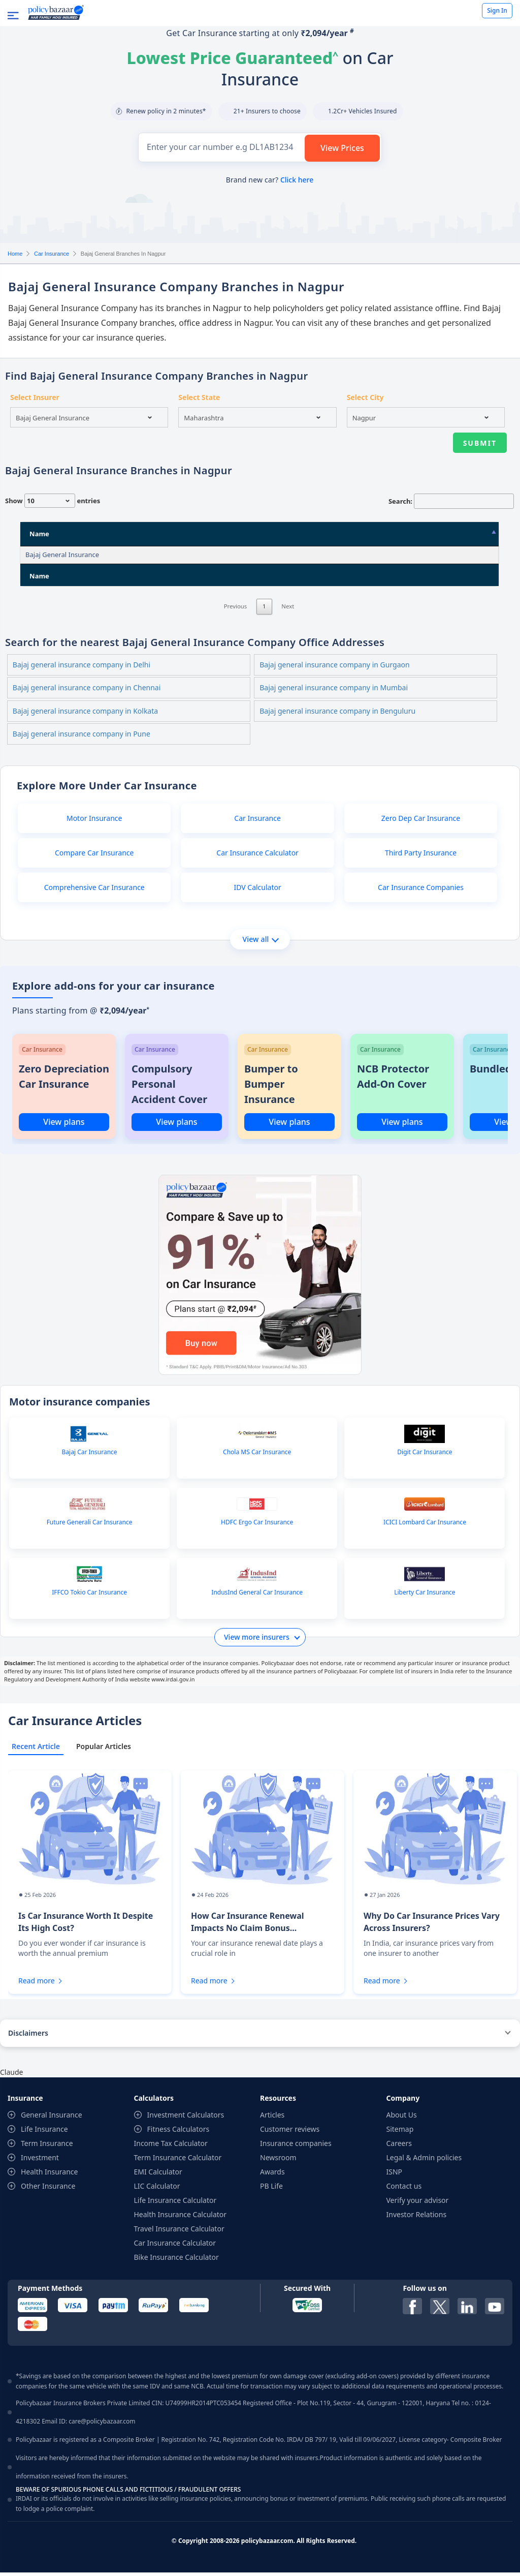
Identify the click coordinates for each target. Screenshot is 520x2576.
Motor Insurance (94, 821)
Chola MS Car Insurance (257, 1456)
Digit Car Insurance (424, 1456)
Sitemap (400, 2132)
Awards (272, 2175)
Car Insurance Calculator (257, 856)
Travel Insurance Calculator (179, 2232)
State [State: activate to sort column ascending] (303, 533)
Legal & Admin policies (424, 2161)
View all (260, 942)
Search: (451, 501)
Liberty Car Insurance (425, 1596)
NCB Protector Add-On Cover (393, 1079)
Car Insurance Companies (421, 891)
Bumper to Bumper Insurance (271, 1087)
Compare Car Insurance (94, 856)
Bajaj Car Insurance (89, 1456)
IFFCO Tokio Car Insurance (89, 1596)
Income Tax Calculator (171, 2147)
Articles (272, 2118)
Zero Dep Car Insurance (420, 821)
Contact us (404, 2189)
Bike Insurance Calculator (176, 2260)
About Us (401, 2118)
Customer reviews (289, 2132)
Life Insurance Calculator (175, 2204)
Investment (40, 2161)
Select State (199, 397)
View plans (63, 1125)
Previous (235, 623)
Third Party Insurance (421, 856)
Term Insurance (47, 2147)
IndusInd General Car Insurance (257, 1596)
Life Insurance (44, 2132)
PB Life (271, 2189)
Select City (365, 397)
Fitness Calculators (178, 2132)
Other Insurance (48, 2189)
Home (15, 254)
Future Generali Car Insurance (90, 1526)
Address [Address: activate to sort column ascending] (179, 533)
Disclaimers (28, 2036)
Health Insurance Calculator (180, 2218)
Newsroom (278, 2161)
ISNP (394, 2175)
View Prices (342, 148)
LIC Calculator (157, 2189)
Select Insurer (34, 397)
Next (287, 623)
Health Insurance (49, 2175)
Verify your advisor (417, 2204)
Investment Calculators (185, 2118)
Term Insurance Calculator (178, 2161)
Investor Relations (416, 2218)
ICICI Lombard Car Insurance (424, 1526)
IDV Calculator (257, 891)
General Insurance (51, 2118)
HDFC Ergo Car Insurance (257, 1526)
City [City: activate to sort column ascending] (382, 533)
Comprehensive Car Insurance (94, 891)
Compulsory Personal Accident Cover (169, 1087)
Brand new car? (269, 180)
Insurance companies (296, 2147)
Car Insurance (51, 254)
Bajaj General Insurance (62, 554)
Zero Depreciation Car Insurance (64, 1079)
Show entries (52, 501)
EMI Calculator (158, 2175)
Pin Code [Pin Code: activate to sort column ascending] (446, 533)
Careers (399, 2147)
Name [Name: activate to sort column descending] (39, 533)
